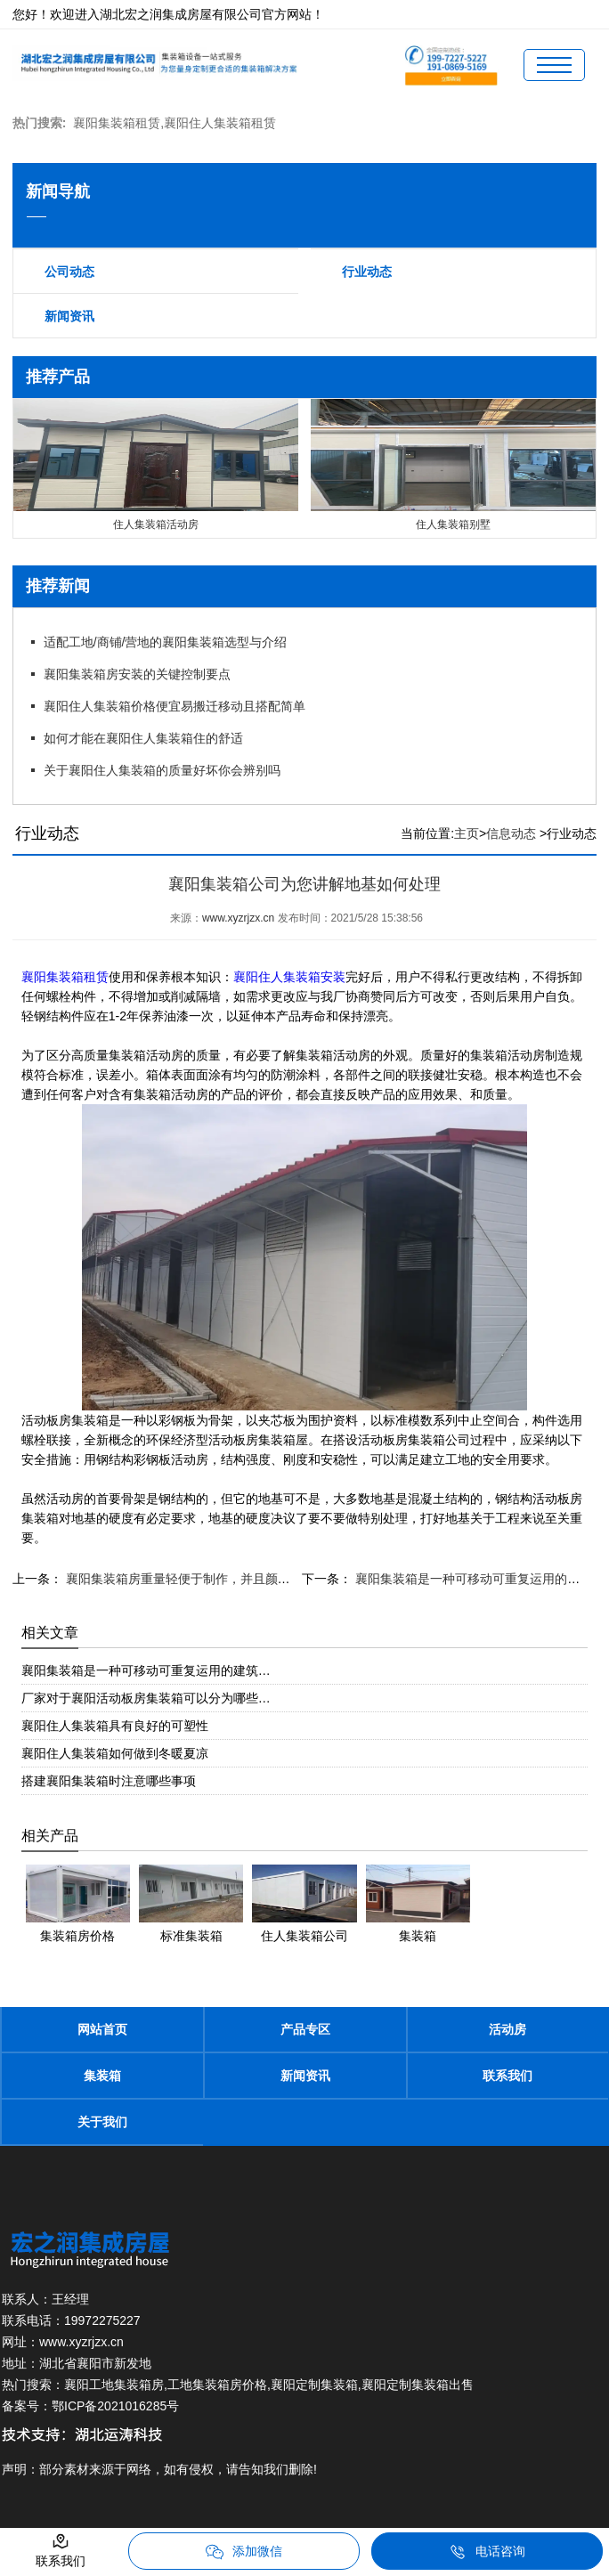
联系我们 (507, 2075)
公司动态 (69, 271)
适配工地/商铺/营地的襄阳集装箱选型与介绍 (166, 642)
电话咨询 (487, 2552)
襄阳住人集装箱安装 (289, 977)
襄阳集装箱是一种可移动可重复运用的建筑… (146, 1670)
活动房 (507, 2029)
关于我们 (102, 2122)
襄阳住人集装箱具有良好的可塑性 (114, 1726)
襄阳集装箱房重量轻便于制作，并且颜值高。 (188, 1579)
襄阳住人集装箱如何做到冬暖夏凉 (114, 1753)
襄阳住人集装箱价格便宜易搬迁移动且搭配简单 (174, 706)
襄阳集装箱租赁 (65, 977)
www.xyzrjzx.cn (238, 918)
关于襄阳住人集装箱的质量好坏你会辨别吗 (162, 770)
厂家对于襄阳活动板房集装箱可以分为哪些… (146, 1698)
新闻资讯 (69, 316)
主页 (466, 833)
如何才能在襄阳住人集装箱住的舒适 (143, 738)
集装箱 (102, 2075)
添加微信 (244, 2552)
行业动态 (367, 271)
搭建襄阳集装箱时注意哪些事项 (108, 1781)
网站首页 (102, 2029)
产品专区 (305, 2029)
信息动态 (511, 833)
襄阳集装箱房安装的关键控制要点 (137, 674)
